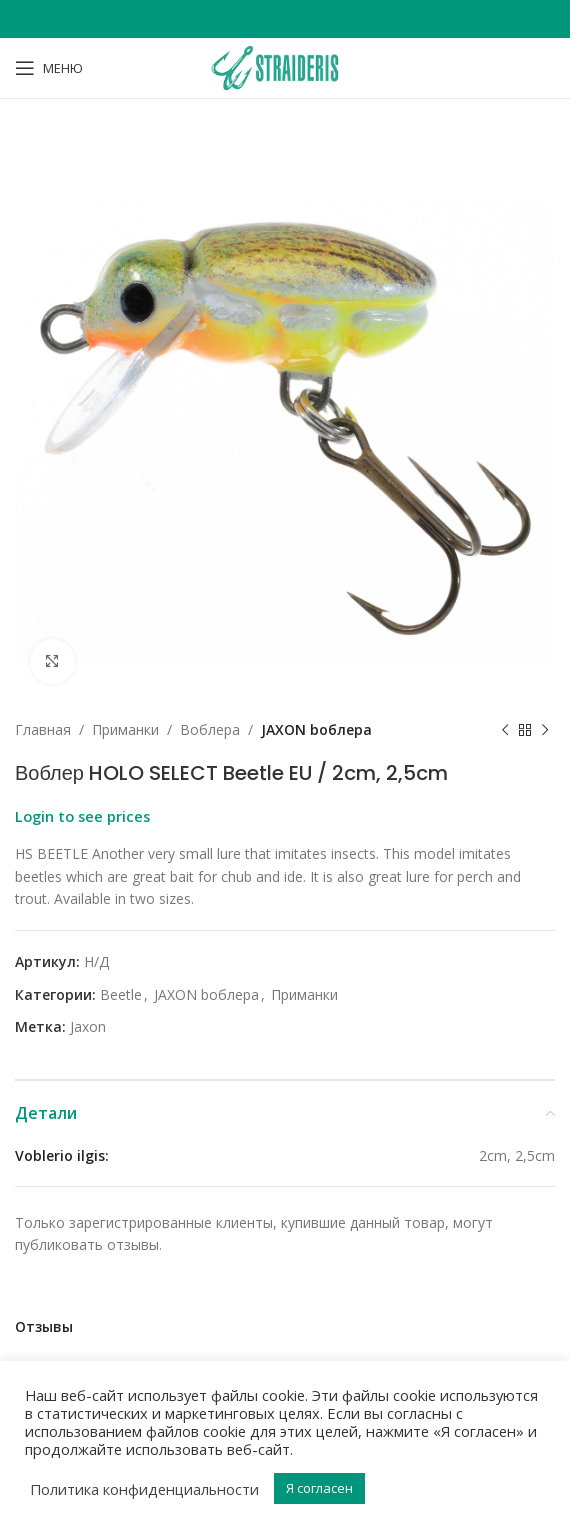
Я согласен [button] (319, 1488)
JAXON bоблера (316, 729)
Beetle (121, 994)
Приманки (125, 729)
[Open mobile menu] (49, 68)
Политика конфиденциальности (144, 1489)
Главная (43, 729)
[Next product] (545, 730)
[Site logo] (285, 66)
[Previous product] (505, 730)
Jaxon (88, 1026)
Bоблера (210, 729)
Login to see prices (82, 816)
